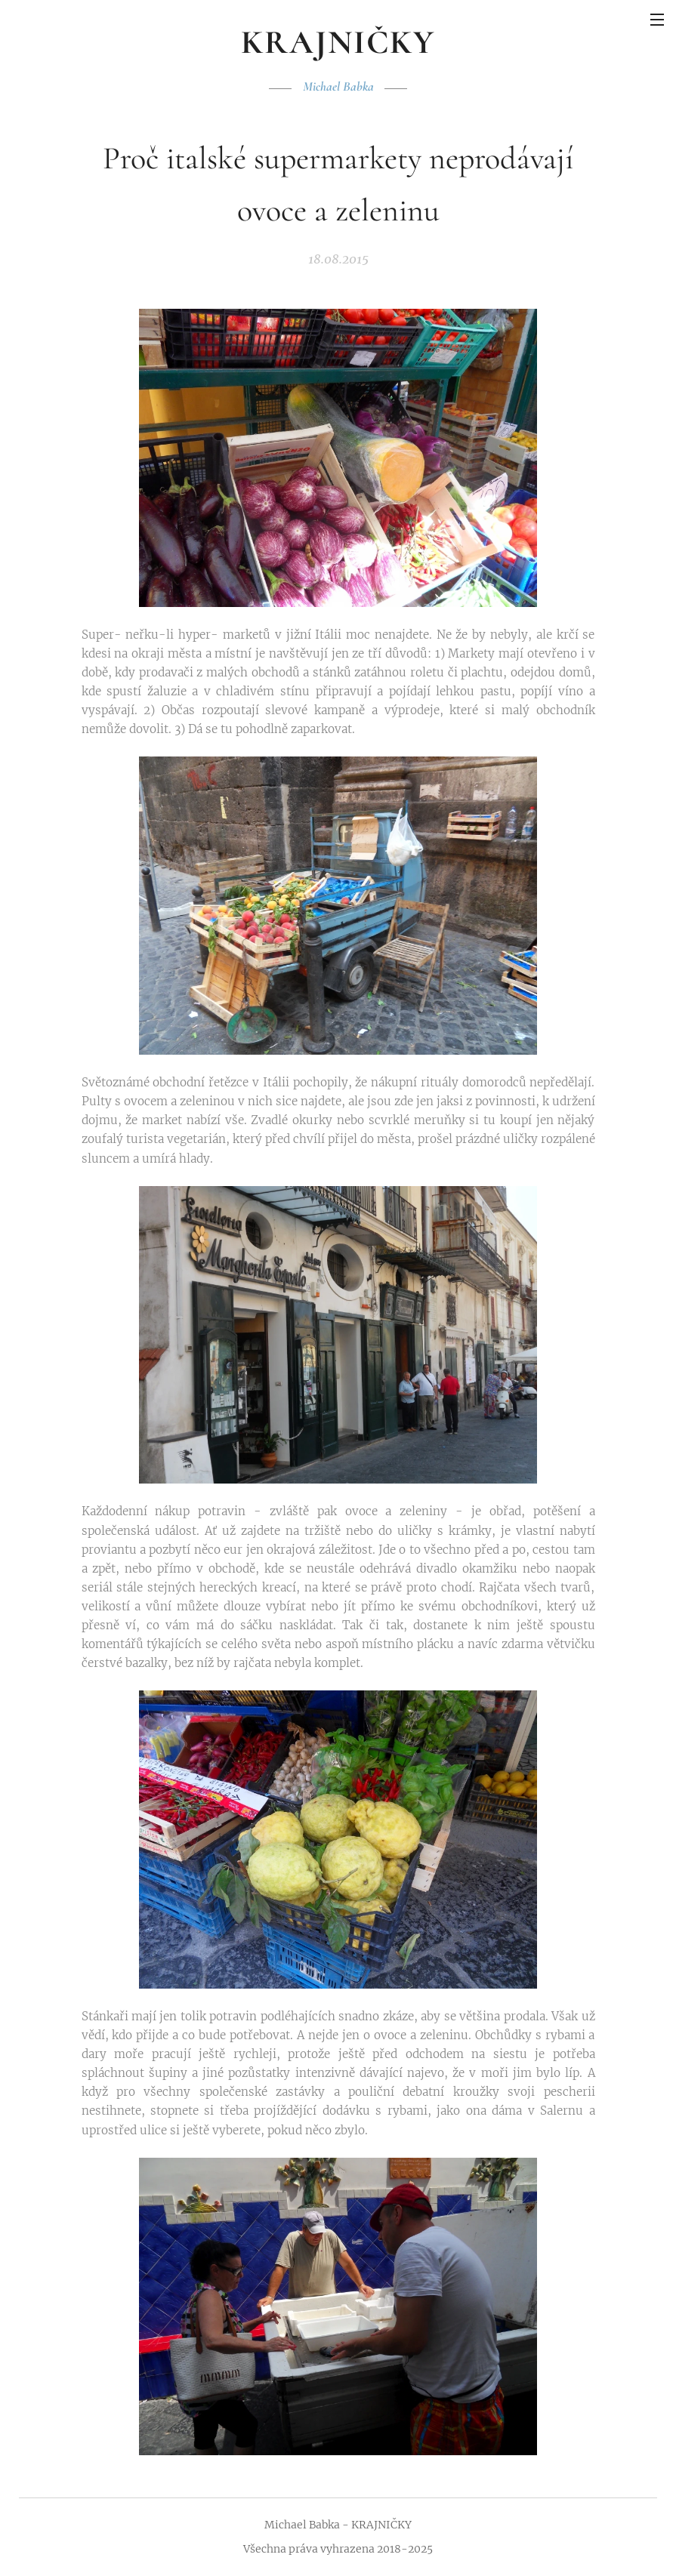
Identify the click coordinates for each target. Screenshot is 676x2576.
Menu (657, 19)
